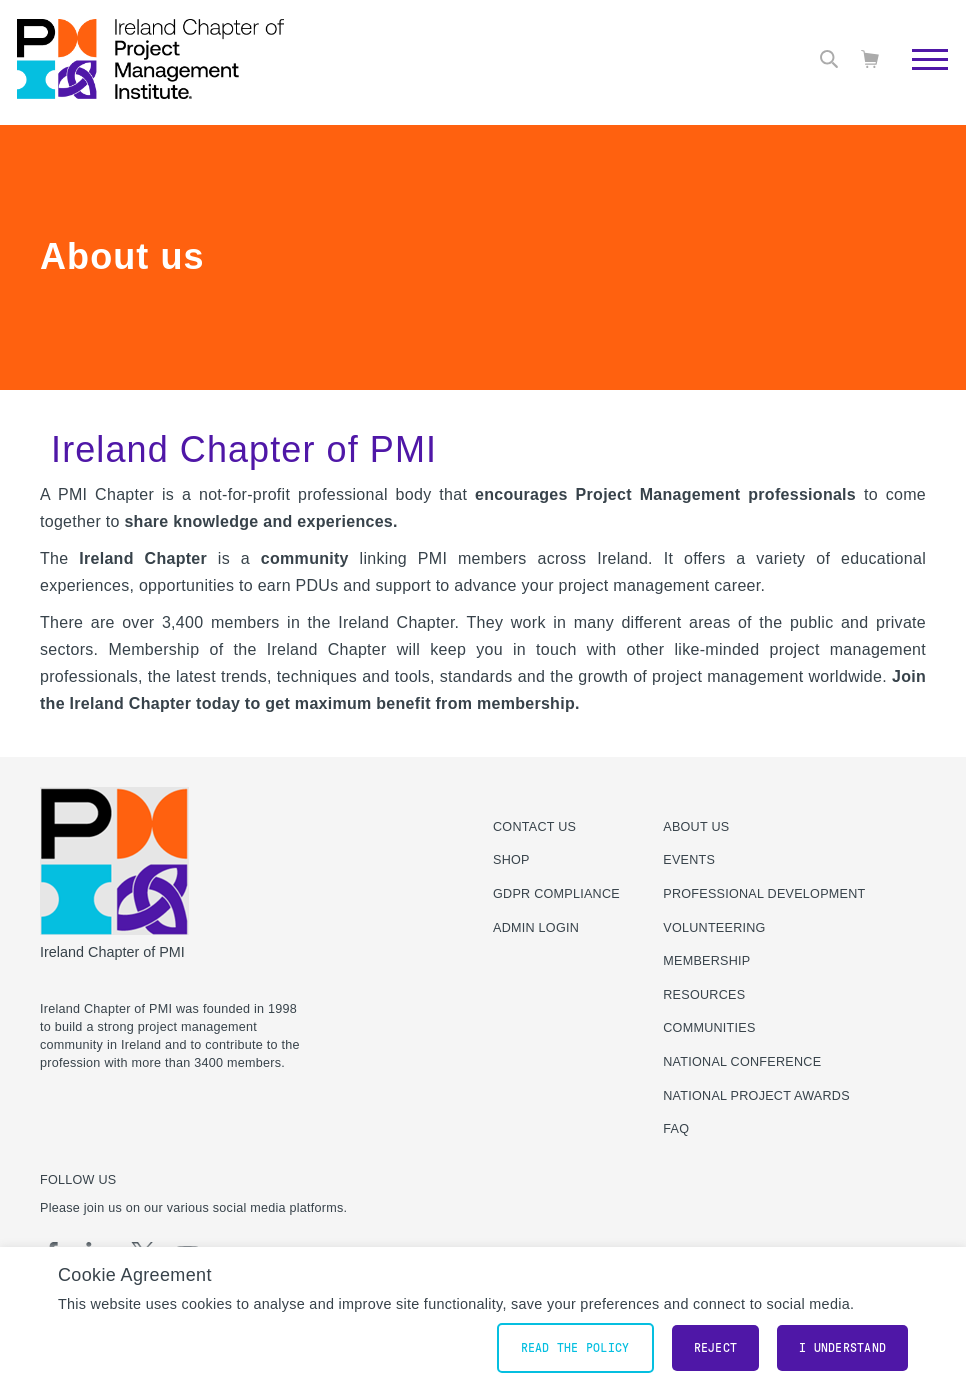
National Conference (742, 1062)
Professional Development (764, 894)
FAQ (676, 1129)
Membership (706, 961)
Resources (704, 995)
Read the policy (575, 1348)
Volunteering (714, 928)
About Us (696, 827)
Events (689, 860)
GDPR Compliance (556, 894)
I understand (842, 1348)
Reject (716, 1348)
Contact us (534, 827)
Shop (511, 860)
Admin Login (536, 928)
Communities (709, 1028)
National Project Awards (756, 1096)
